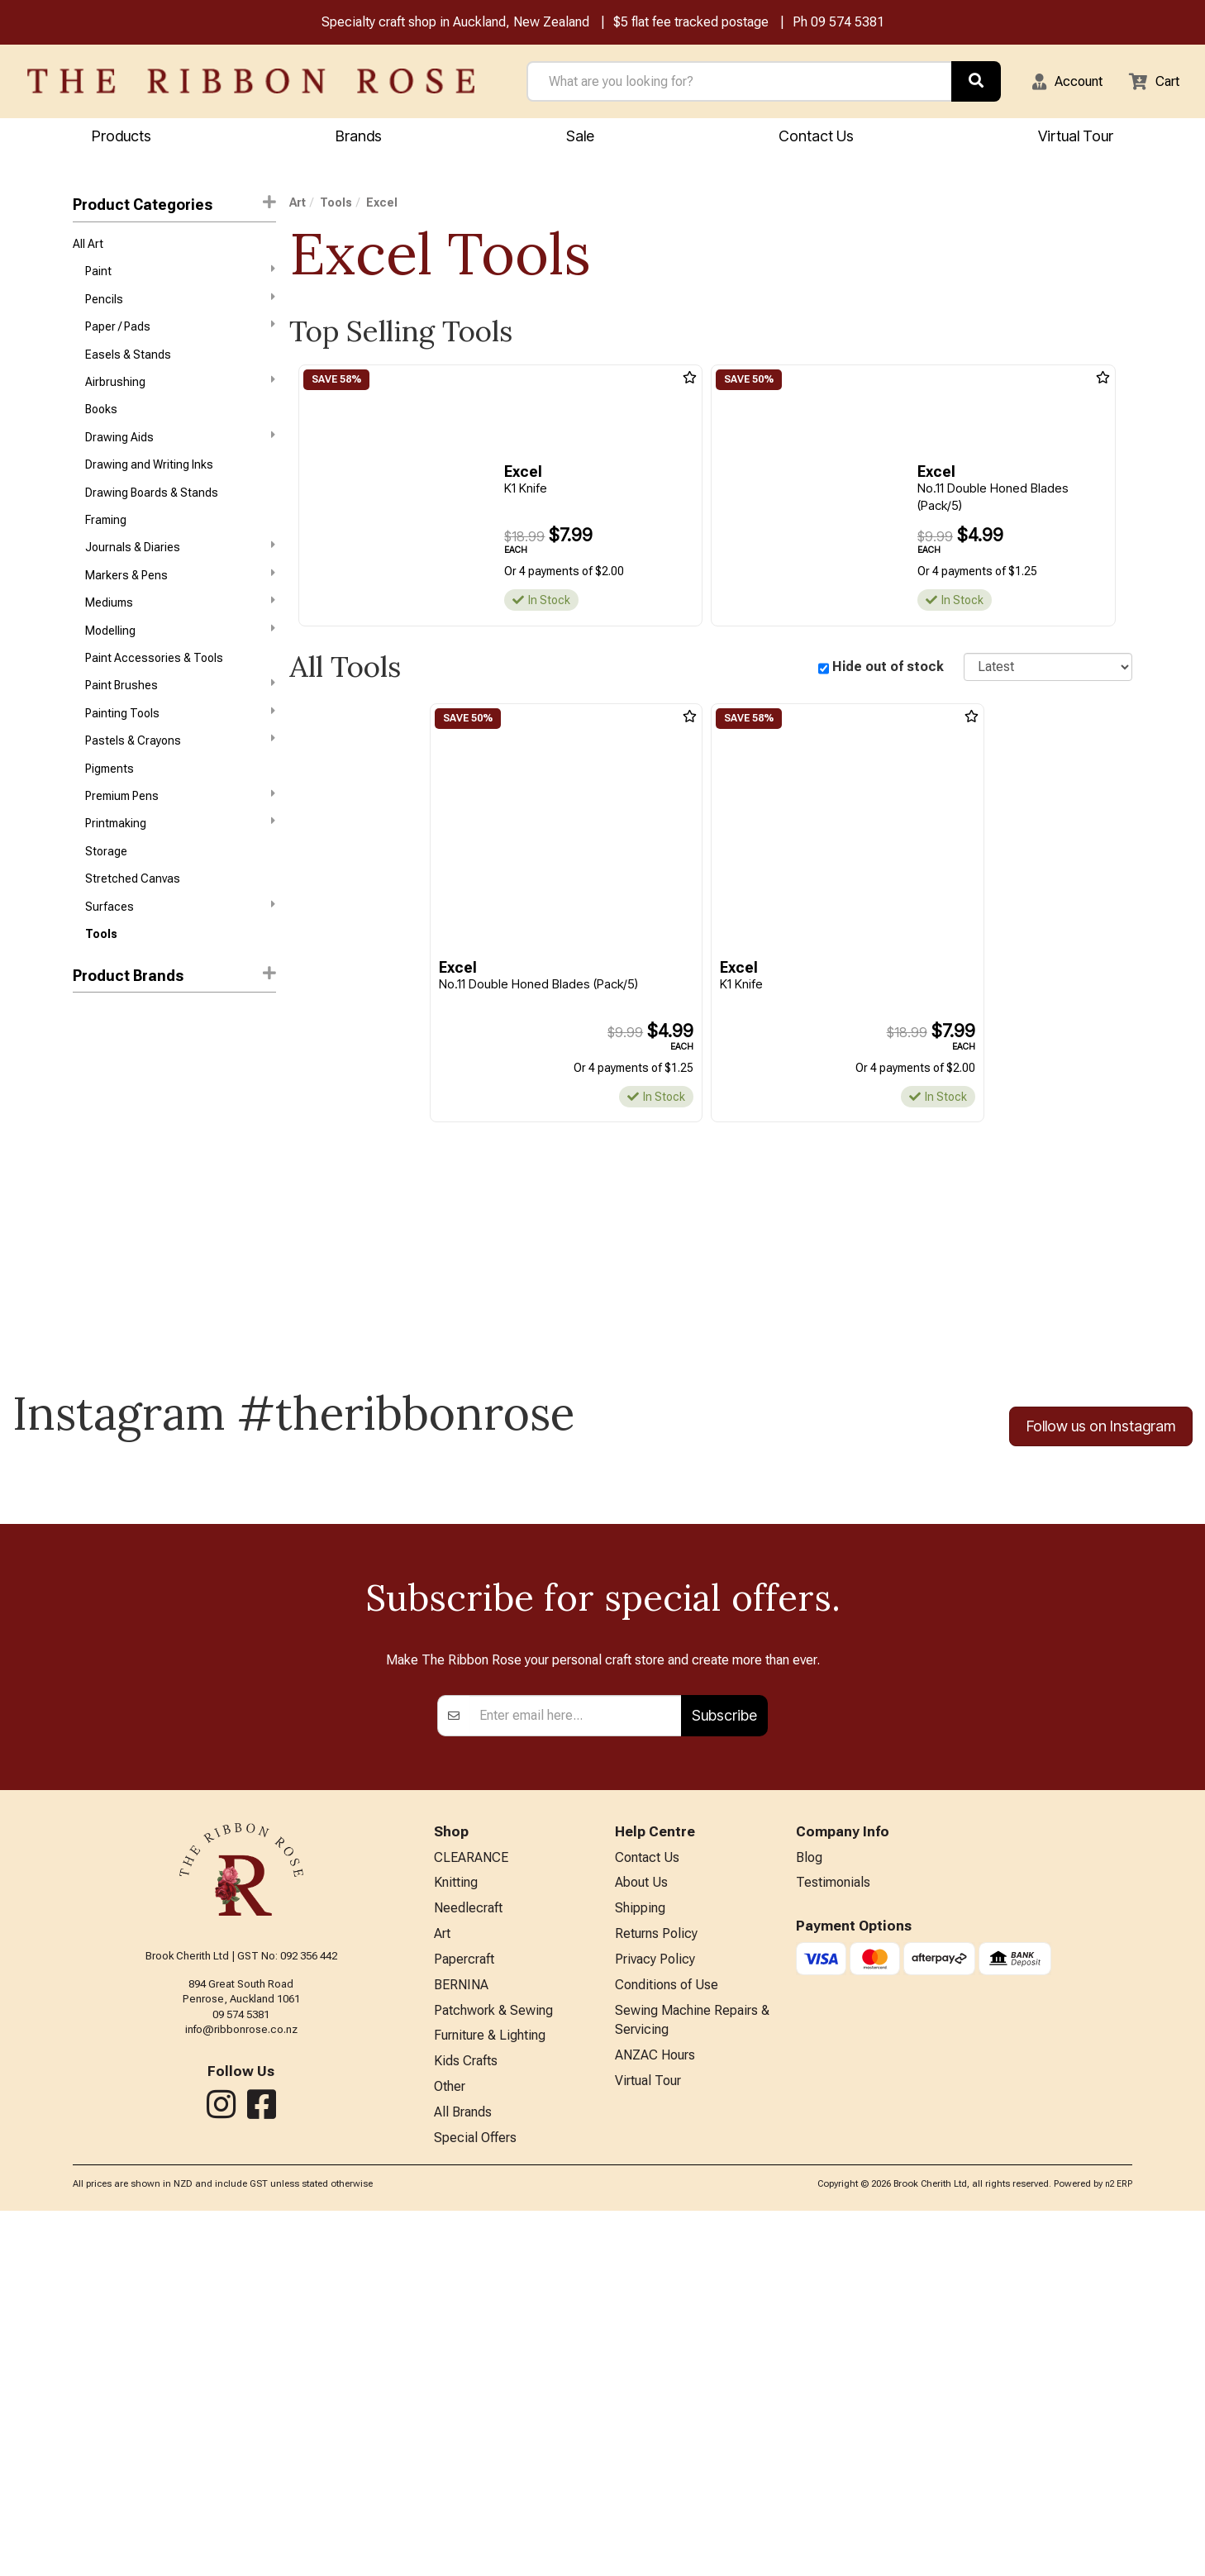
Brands (359, 137)
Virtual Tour (1075, 137)
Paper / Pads (180, 334)
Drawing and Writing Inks (149, 483)
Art (297, 205)
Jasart (90, 1218)
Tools (101, 985)
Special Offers (475, 2502)
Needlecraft (468, 2258)
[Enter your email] (575, 2060)
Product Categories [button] (174, 206)
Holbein (92, 1070)
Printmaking (180, 866)
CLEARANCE (471, 2204)
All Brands (463, 2475)
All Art (88, 247)
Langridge (99, 1276)
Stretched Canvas (132, 925)
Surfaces (180, 954)
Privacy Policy (655, 2312)
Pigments (109, 808)
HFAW (87, 1158)
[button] (1057, 82)
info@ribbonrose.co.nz (241, 2375)
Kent (85, 1247)
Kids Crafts (466, 2421)
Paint (180, 276)
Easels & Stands (128, 365)
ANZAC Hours (655, 2415)
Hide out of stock (888, 669)
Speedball (99, 1306)
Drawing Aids (180, 452)
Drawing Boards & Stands (151, 513)
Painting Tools (180, 747)
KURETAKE (100, 1100)
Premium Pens (180, 836)
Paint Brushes (180, 719)
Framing (105, 542)
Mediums (180, 629)
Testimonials (833, 2231)
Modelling (180, 659)
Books (101, 424)
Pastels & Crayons (180, 777)
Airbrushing (180, 394)
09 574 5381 (847, 23)
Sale (580, 137)
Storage (106, 896)
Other (449, 2447)
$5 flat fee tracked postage (691, 23)
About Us (641, 2231)
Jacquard (98, 1188)
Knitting (456, 2231)
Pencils (180, 305)
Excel (88, 1129)
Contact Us (816, 137)
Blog (809, 2204)
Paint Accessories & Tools (154, 690)
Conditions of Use (666, 2339)
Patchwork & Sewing (493, 2366)
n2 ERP (1118, 2548)
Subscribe (724, 2060)
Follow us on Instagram (1100, 1477)
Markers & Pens (180, 600)
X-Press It (98, 1336)
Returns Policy (656, 2285)
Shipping (640, 2258)
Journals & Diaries (180, 571)
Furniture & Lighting (489, 2394)
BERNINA (461, 2339)
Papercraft (464, 2312)
